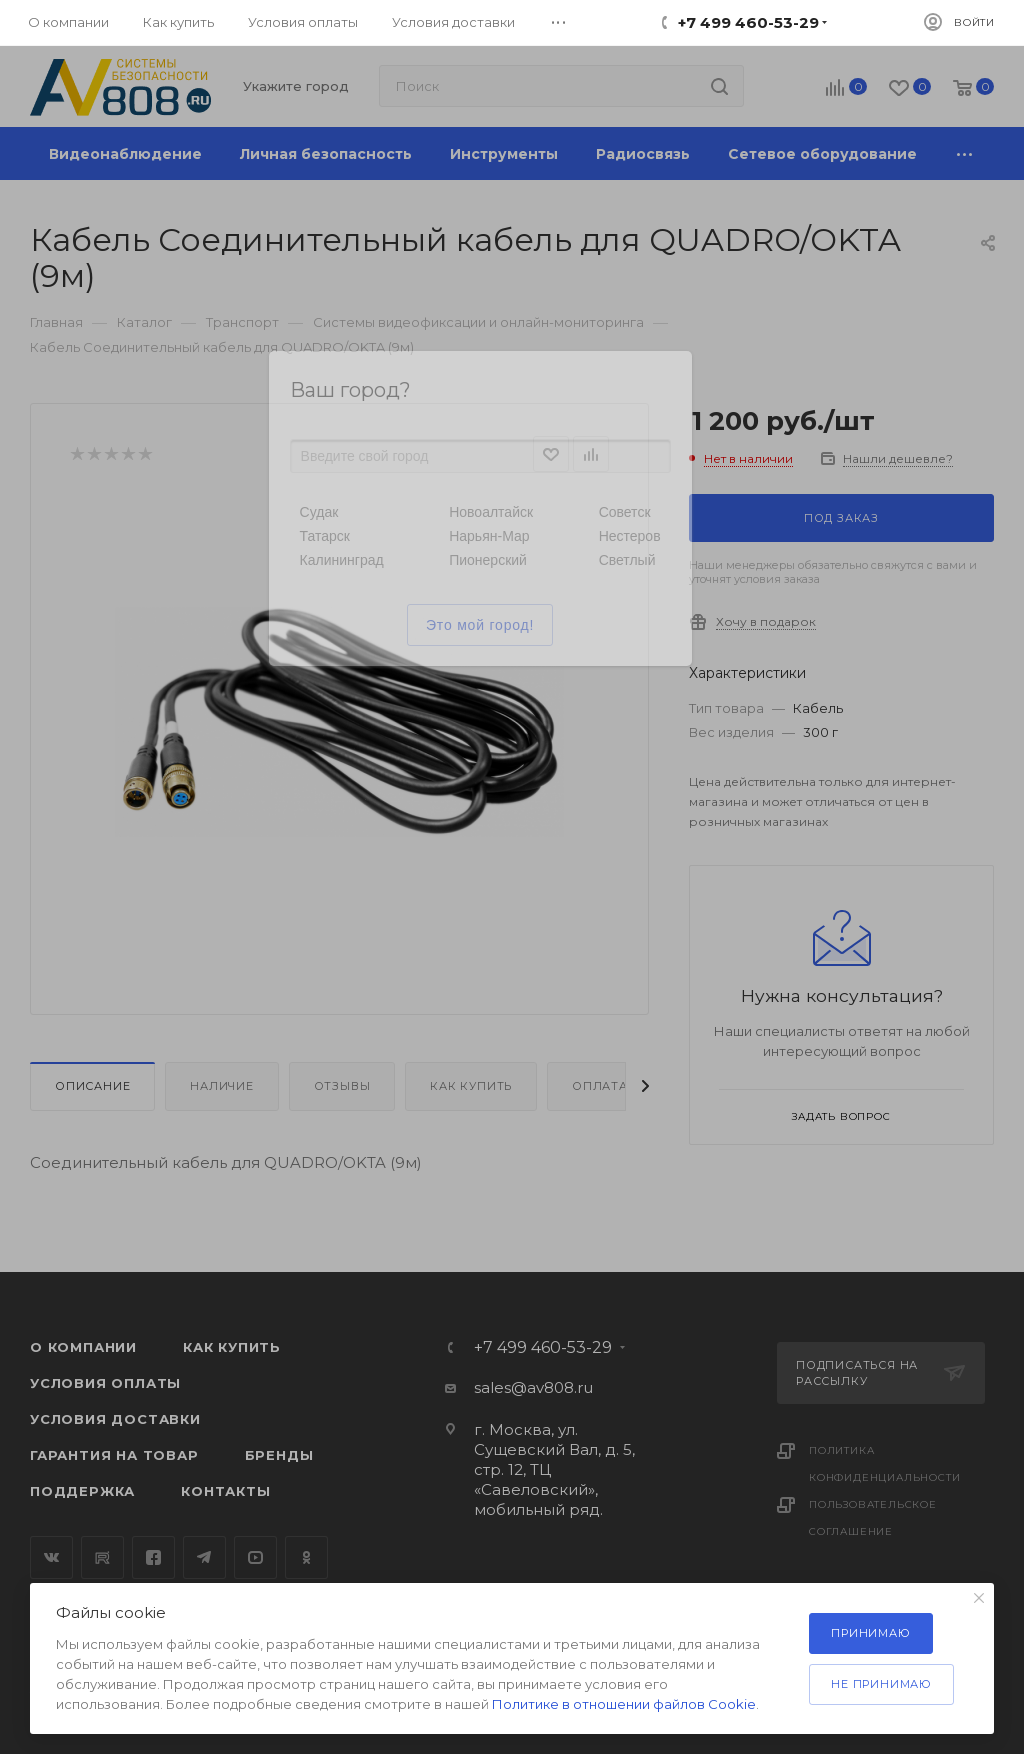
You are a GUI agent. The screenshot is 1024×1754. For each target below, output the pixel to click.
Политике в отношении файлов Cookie (624, 1704)
